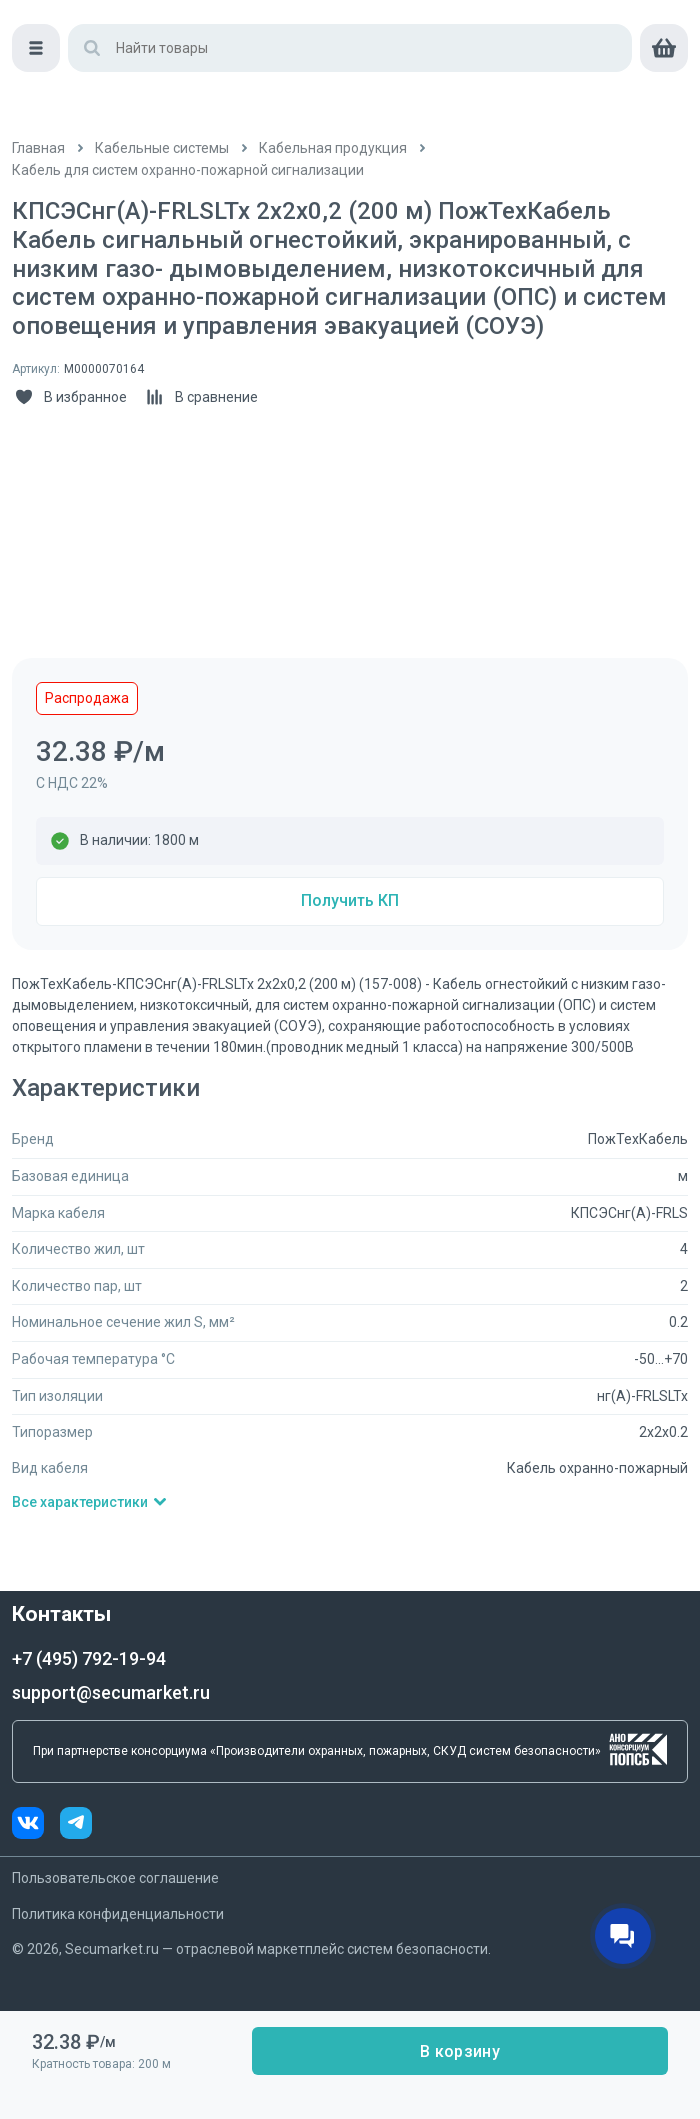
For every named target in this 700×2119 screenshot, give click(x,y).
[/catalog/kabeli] (333, 148)
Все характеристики (90, 1502)
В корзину (460, 2051)
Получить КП (350, 900)
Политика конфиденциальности (118, 1914)
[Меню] (36, 96)
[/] (38, 148)
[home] (89, 40)
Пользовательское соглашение (115, 1878)
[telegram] (76, 1825)
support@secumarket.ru (111, 1692)
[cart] (664, 96)
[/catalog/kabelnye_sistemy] (162, 148)
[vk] (36, 1825)
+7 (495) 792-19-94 (89, 1658)
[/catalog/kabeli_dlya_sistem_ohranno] (188, 170)
